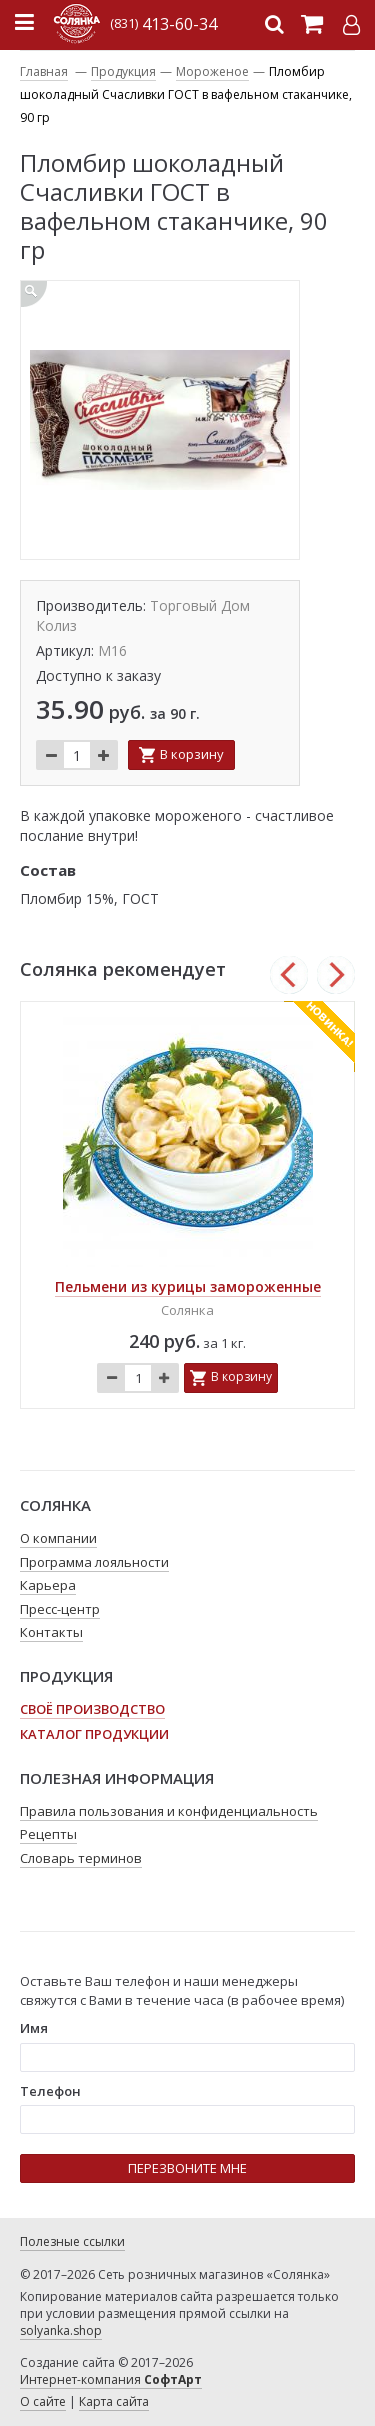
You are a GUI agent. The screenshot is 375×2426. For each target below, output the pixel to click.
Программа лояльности (94, 1562)
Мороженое (212, 71)
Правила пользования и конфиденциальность (169, 1811)
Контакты (51, 1632)
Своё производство (92, 1709)
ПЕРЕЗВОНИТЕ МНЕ (187, 2168)
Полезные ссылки (72, 2241)
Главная (44, 71)
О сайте (43, 2401)
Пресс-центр (60, 1609)
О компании (58, 1538)
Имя (34, 2028)
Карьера (48, 1585)
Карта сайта (114, 2401)
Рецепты (48, 1834)
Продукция (123, 71)
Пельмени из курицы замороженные (188, 1286)
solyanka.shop (61, 2330)
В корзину (192, 754)
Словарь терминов (81, 1858)
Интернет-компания (111, 2379)
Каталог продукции (94, 1734)
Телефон (50, 2091)
